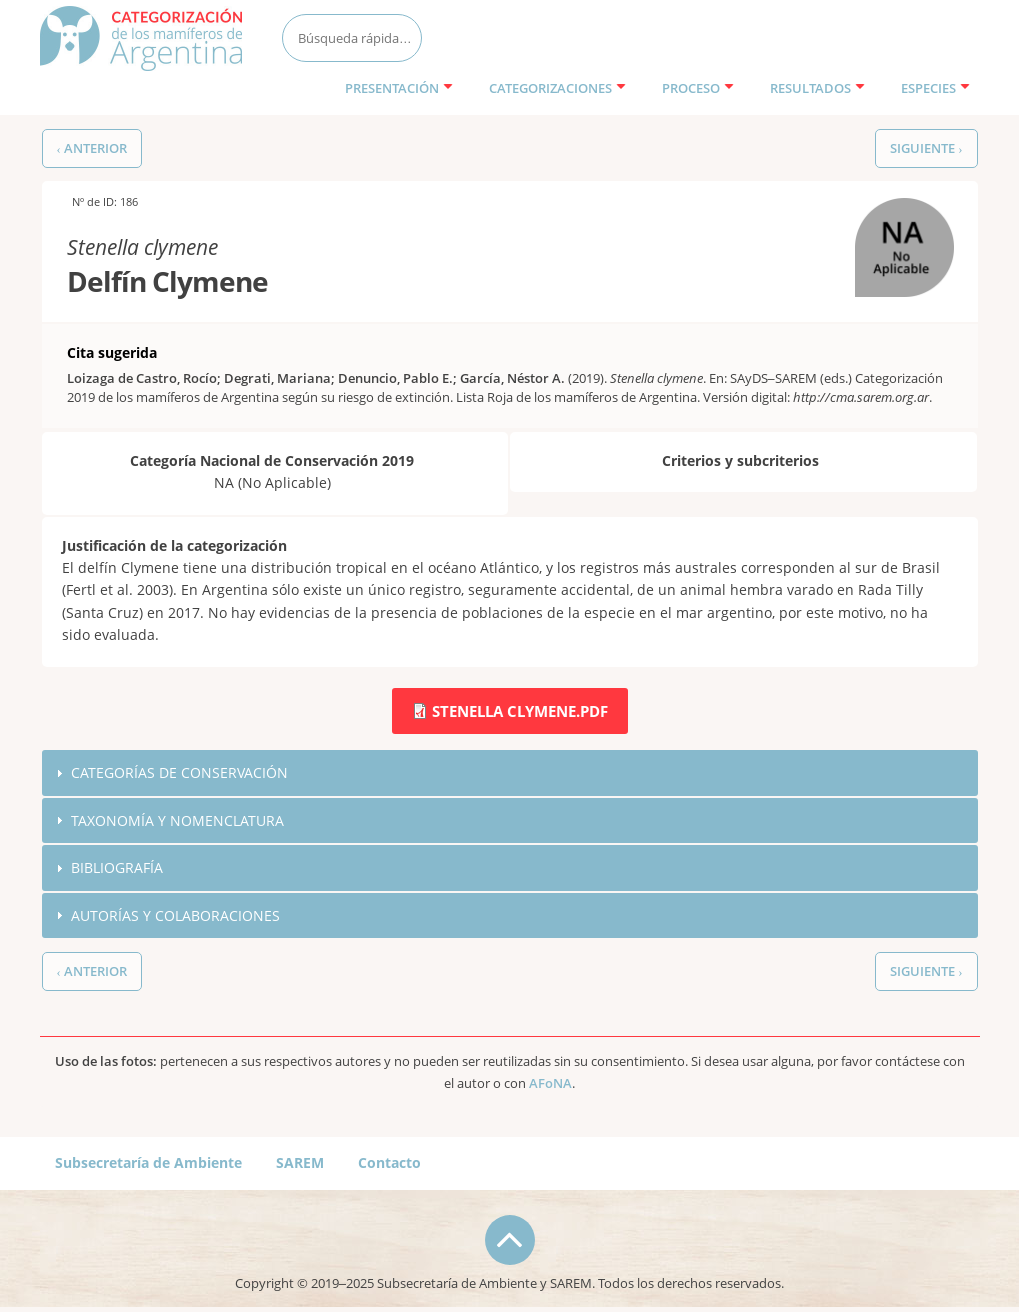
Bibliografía (117, 867)
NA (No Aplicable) (888, 219)
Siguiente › (926, 148)
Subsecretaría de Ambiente (148, 1162)
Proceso (698, 88)
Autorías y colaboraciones (175, 915)
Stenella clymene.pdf (520, 711)
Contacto (389, 1162)
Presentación (399, 88)
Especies (935, 88)
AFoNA (550, 1083)
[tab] (510, 773)
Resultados (817, 88)
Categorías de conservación (179, 772)
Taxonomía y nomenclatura (177, 820)
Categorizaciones (557, 88)
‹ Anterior (92, 148)
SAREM (300, 1162)
